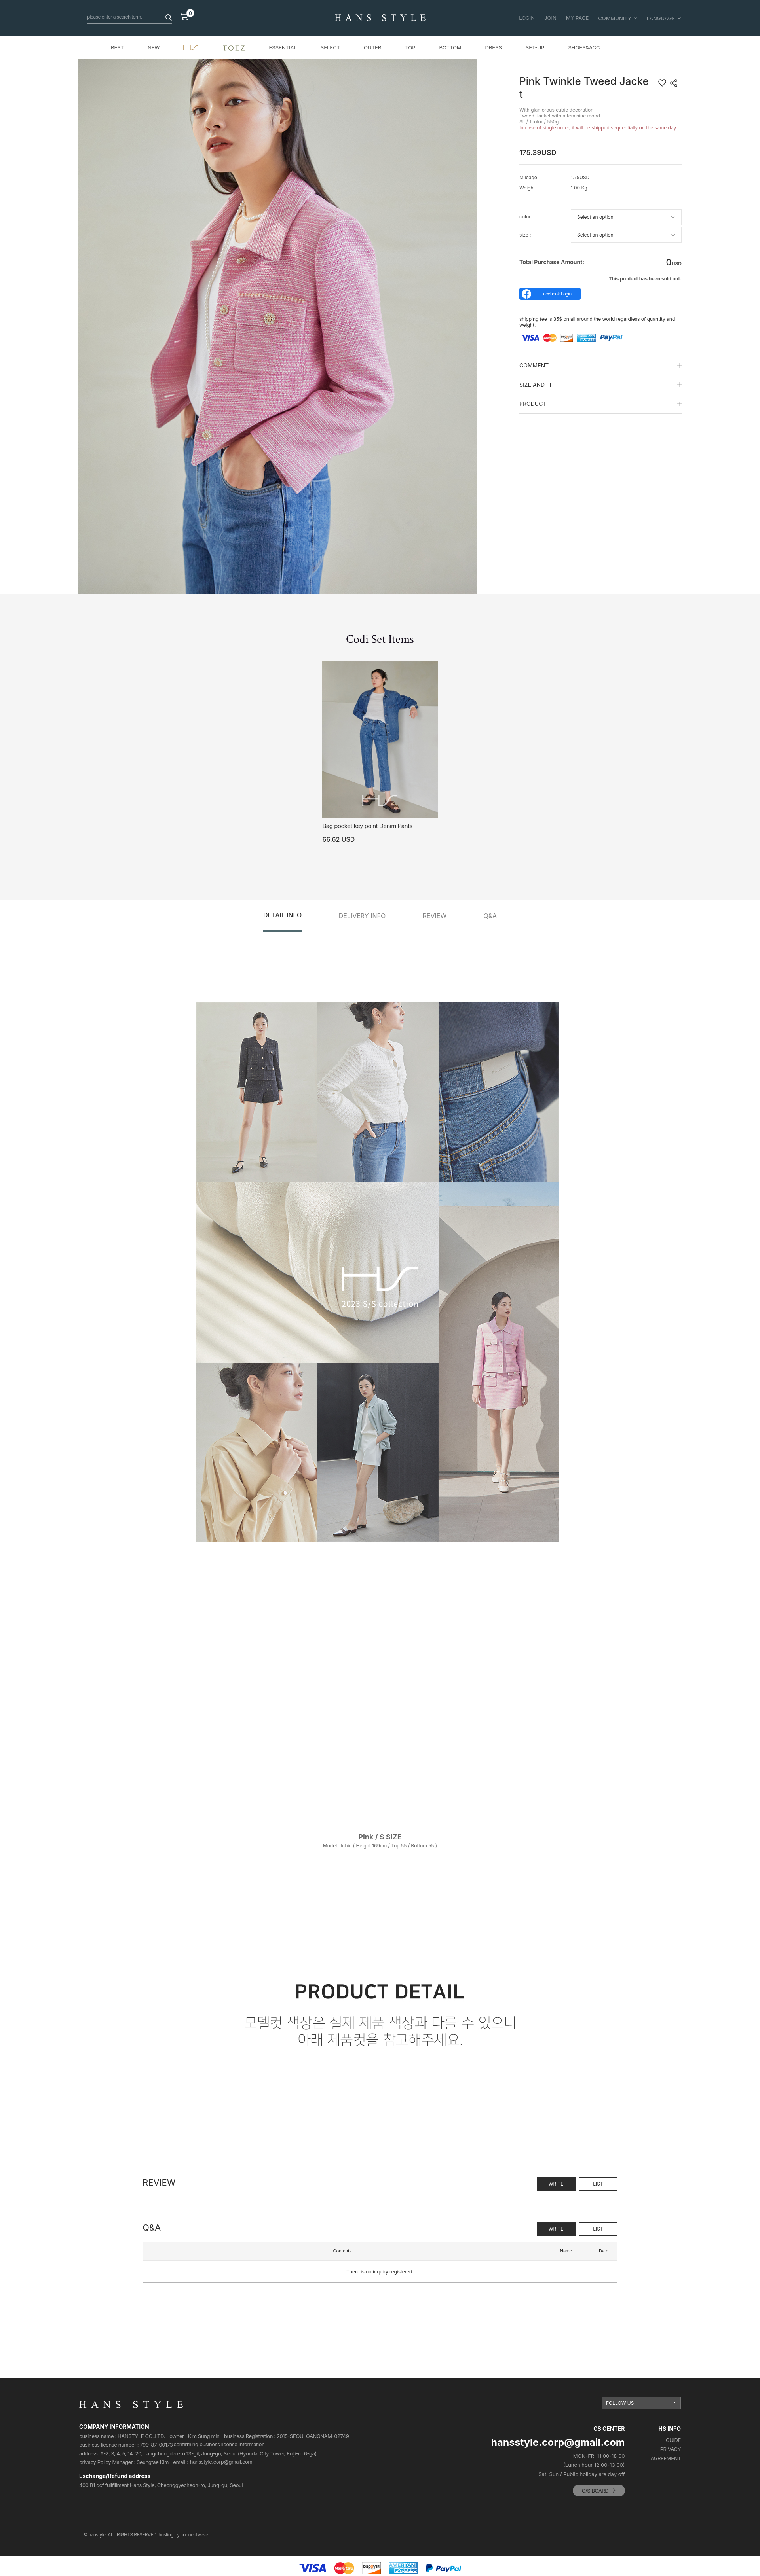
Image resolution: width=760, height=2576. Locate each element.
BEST (117, 47)
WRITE (556, 2184)
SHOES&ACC (584, 47)
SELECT (330, 47)
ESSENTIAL (283, 47)
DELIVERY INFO (362, 916)
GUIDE (673, 2440)
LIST (598, 2184)
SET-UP (535, 47)
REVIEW (435, 916)
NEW (154, 47)
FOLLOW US (620, 2403)
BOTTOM (450, 47)
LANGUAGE (664, 18)
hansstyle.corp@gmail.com (221, 2461)
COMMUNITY (617, 18)
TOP (410, 47)
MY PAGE (577, 18)
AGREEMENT (666, 2458)
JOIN (550, 18)
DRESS (493, 47)
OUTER (372, 47)
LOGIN (527, 18)
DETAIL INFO (282, 915)
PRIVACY (670, 2449)
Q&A (490, 916)
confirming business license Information (218, 2444)
